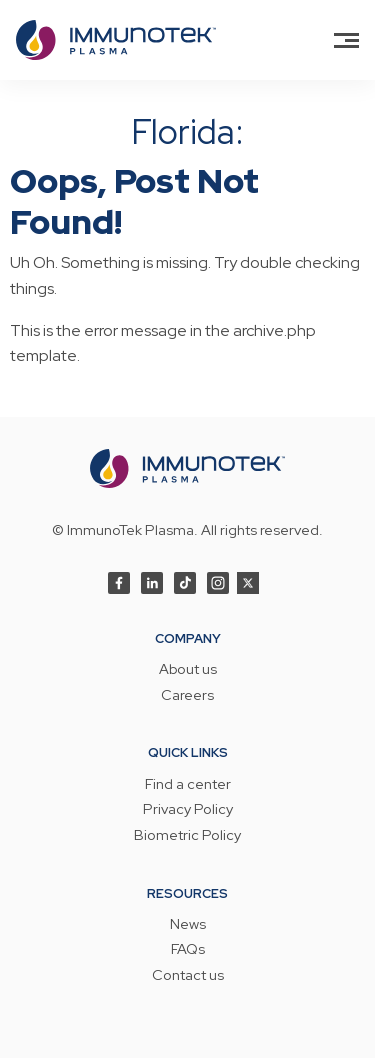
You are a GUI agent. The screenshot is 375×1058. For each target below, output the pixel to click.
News (188, 925)
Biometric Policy (187, 836)
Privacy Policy (188, 810)
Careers (187, 696)
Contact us (188, 976)
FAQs (188, 950)
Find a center (188, 785)
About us (188, 670)
